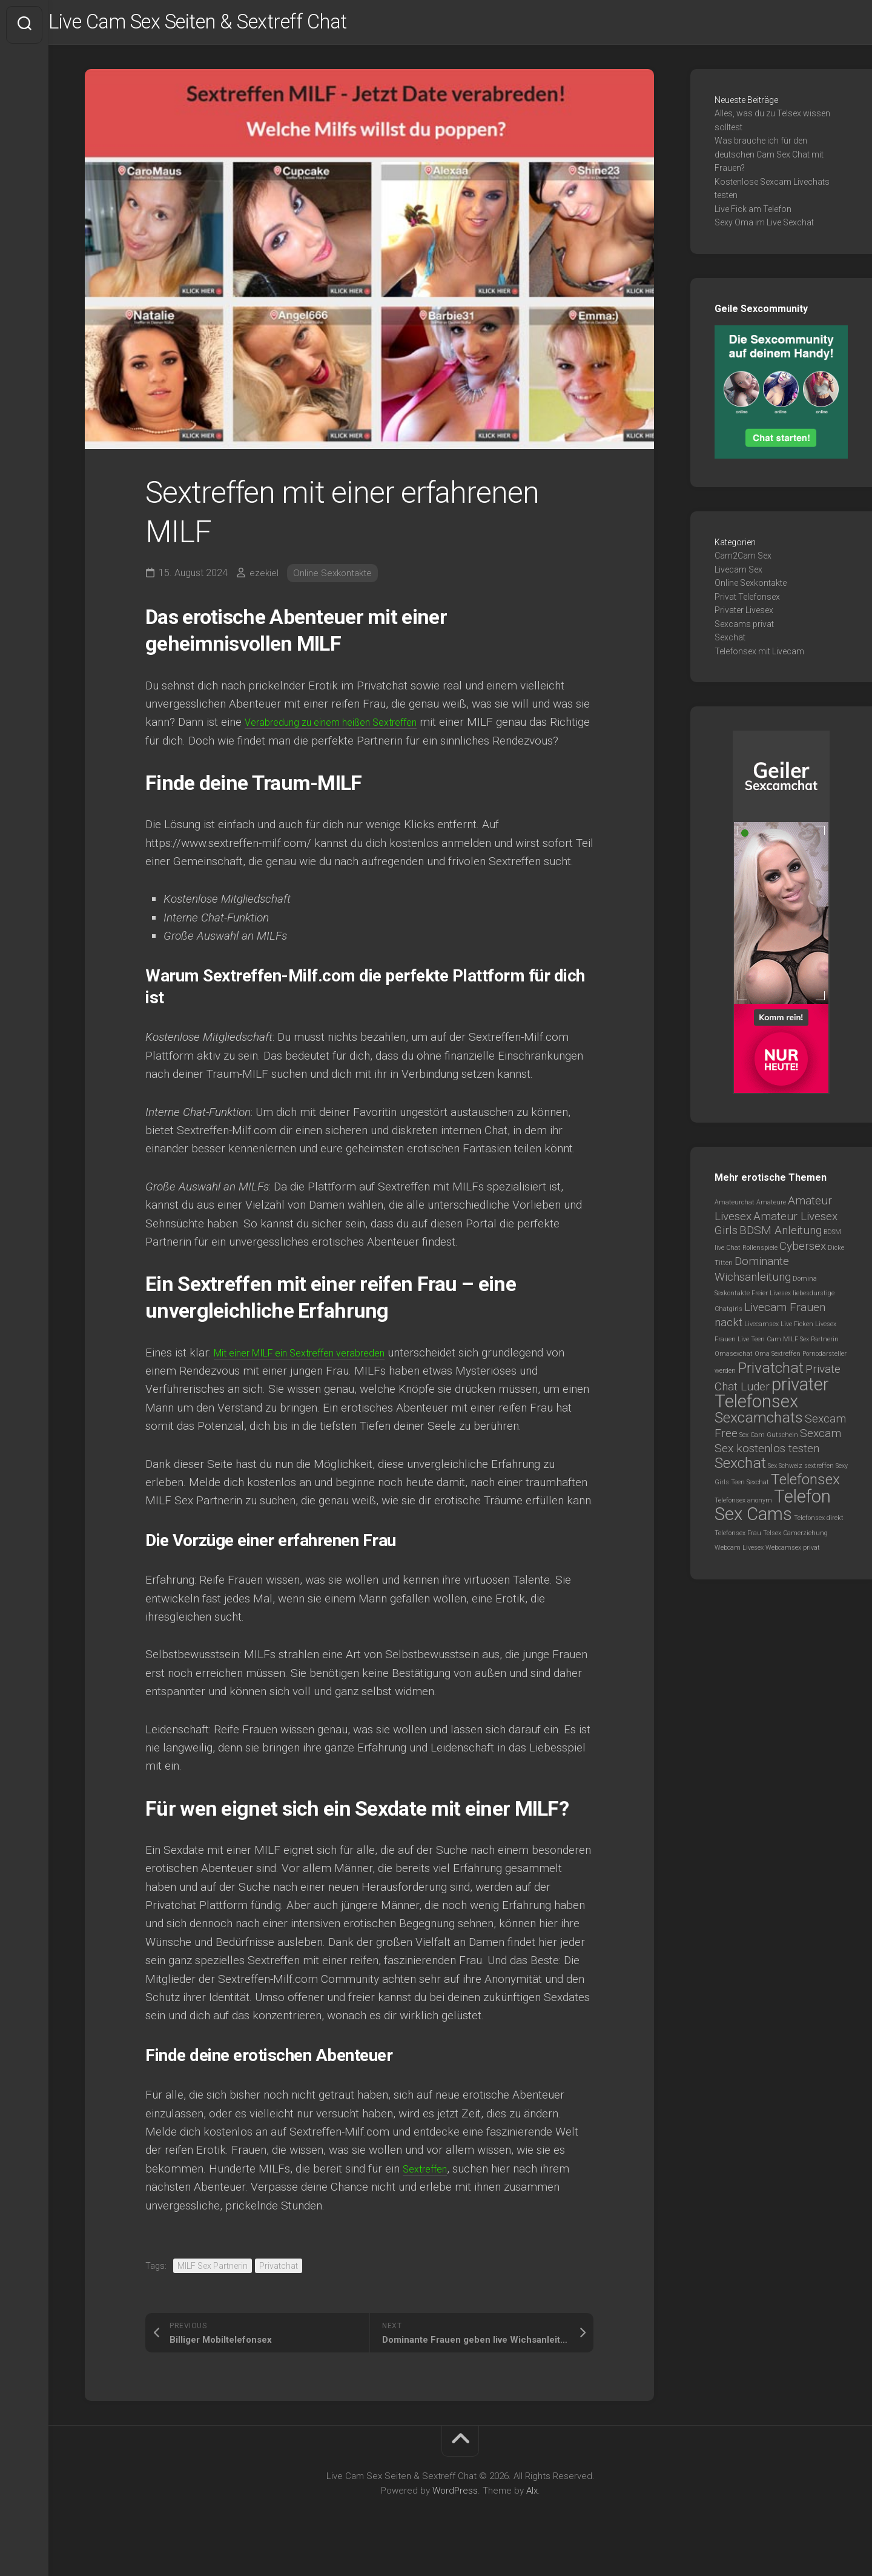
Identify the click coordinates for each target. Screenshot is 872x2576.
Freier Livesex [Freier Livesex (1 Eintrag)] (771, 1299)
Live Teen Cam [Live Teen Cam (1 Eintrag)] (759, 1344)
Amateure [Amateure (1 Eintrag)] (771, 1208)
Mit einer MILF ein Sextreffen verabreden (317, 1376)
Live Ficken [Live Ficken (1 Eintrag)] (797, 1329)
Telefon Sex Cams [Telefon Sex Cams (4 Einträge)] (773, 1510)
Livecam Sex (738, 574)
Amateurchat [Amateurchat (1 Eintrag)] (735, 1208)
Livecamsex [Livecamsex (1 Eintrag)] (761, 1329)
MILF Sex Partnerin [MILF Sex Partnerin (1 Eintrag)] (811, 1344)
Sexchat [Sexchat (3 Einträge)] (740, 1467)
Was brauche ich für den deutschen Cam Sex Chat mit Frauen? (769, 159)
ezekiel (264, 577)
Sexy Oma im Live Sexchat (764, 228)
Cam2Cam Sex (743, 561)
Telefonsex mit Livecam (759, 656)
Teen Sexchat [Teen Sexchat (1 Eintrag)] (750, 1488)
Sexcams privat (744, 629)
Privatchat (278, 2289)
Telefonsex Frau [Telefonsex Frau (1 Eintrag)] (738, 1538)
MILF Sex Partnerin (212, 2289)
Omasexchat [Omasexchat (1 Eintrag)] (734, 1359)
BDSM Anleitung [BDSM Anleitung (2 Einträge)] (780, 1236)
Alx (532, 2514)
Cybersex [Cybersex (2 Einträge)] (802, 1251)
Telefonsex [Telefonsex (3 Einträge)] (805, 1484)
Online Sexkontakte (334, 577)
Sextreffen (429, 2192)
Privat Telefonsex (747, 601)
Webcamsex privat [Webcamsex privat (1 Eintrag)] (792, 1553)
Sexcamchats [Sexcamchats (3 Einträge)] (759, 1423)
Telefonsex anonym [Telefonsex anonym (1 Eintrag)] (743, 1505)
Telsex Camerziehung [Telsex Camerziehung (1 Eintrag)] (795, 1538)
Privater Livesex (744, 615)
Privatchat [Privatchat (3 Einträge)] (771, 1372)
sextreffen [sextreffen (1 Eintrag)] (819, 1471)
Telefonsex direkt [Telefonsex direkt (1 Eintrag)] (819, 1523)
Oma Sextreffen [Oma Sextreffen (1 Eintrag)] (778, 1359)
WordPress (455, 2514)
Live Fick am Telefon (753, 214)
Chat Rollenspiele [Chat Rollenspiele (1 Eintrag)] (752, 1252)
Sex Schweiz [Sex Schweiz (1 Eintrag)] (785, 1471)
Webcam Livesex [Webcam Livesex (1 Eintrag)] (739, 1553)
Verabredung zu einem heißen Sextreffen (347, 727)
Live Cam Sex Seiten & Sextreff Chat (242, 25)
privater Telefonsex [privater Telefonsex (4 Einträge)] (772, 1398)
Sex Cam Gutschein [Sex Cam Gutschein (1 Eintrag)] (768, 1440)
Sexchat (730, 643)
